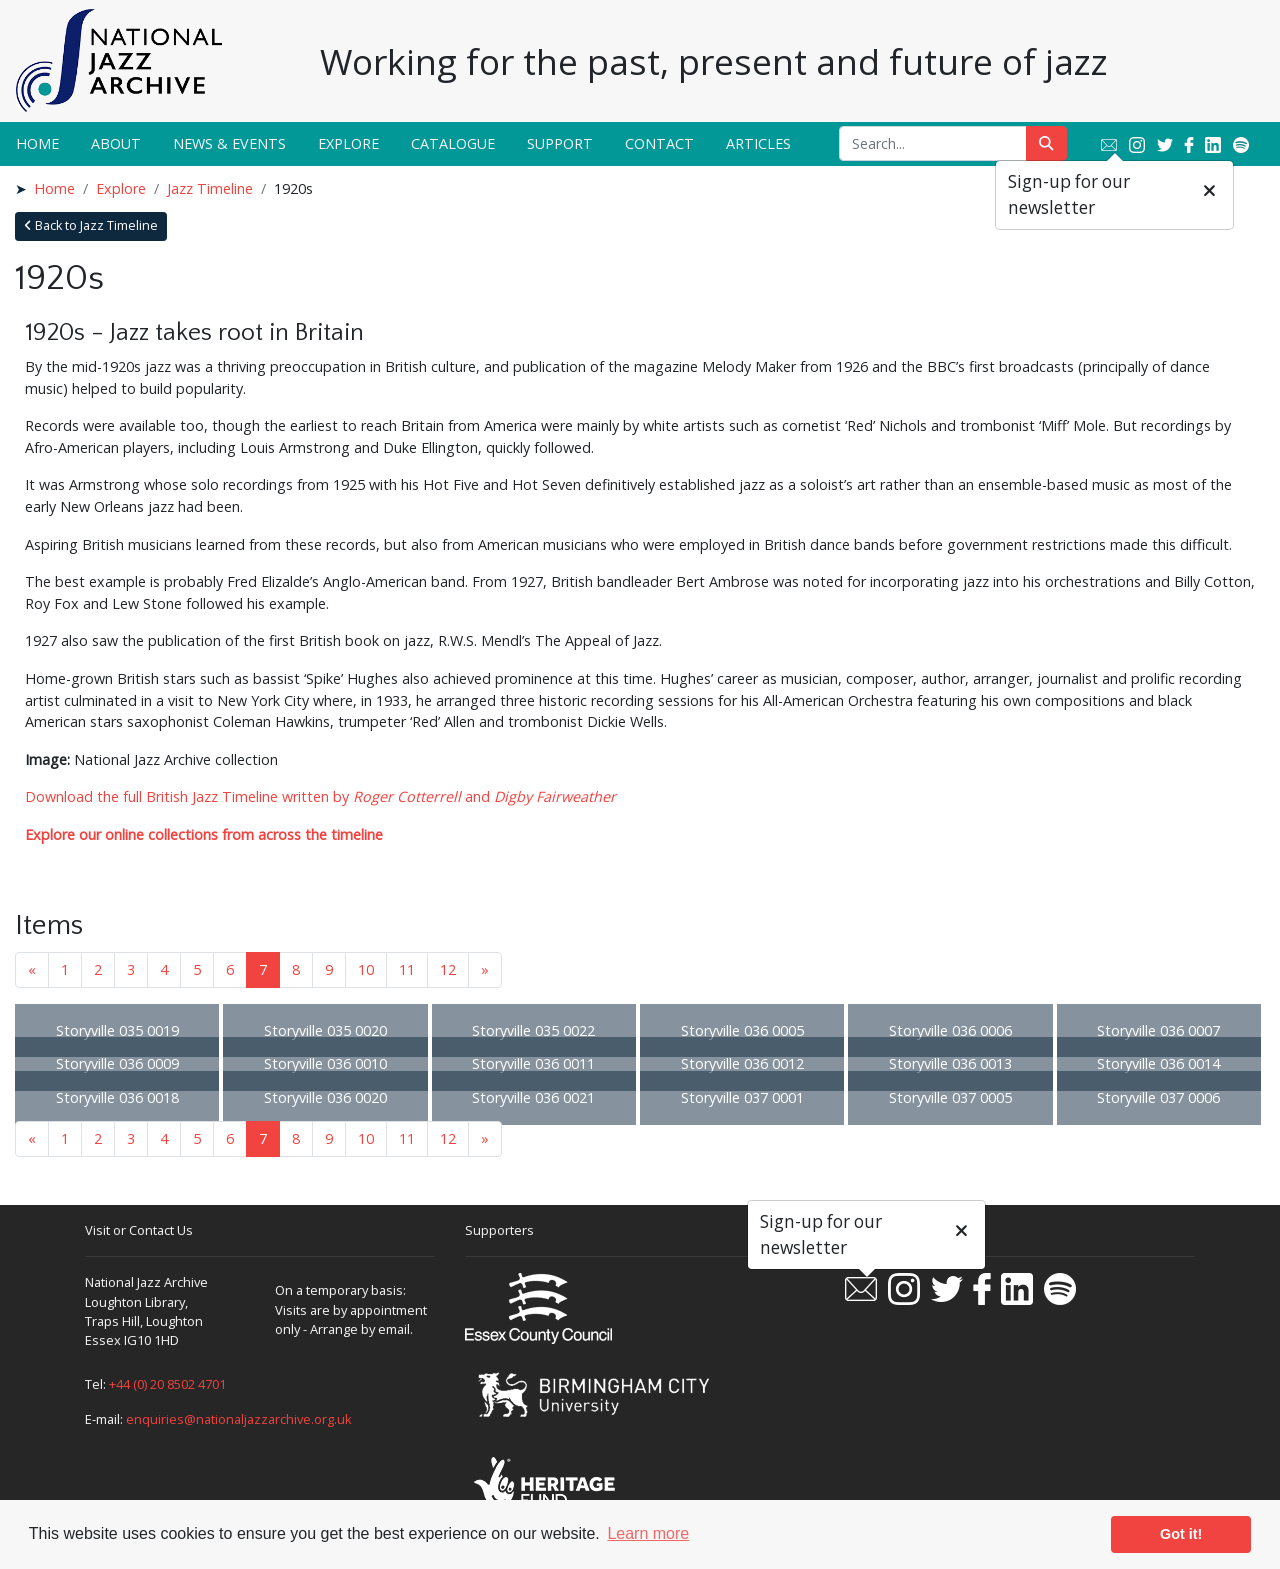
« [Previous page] (32, 969)
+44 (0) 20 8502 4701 (167, 1384)
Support (560, 143)
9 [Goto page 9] (329, 969)
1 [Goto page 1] (65, 969)
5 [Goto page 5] (197, 969)
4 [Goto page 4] (164, 969)
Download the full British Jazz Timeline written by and (320, 796)
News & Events (229, 143)
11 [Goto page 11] (407, 969)
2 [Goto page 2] (98, 969)
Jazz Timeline (210, 188)
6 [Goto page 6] (230, 969)
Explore (348, 143)
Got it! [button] (1181, 1534)
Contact (659, 143)
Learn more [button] (648, 1533)
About (116, 143)
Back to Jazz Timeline (91, 225)
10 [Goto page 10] (366, 969)
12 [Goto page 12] (448, 969)
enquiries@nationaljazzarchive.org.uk (239, 1419)
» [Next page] (485, 969)
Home (37, 143)
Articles (758, 143)
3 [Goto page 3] (131, 969)
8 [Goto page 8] (296, 969)
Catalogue (453, 143)
